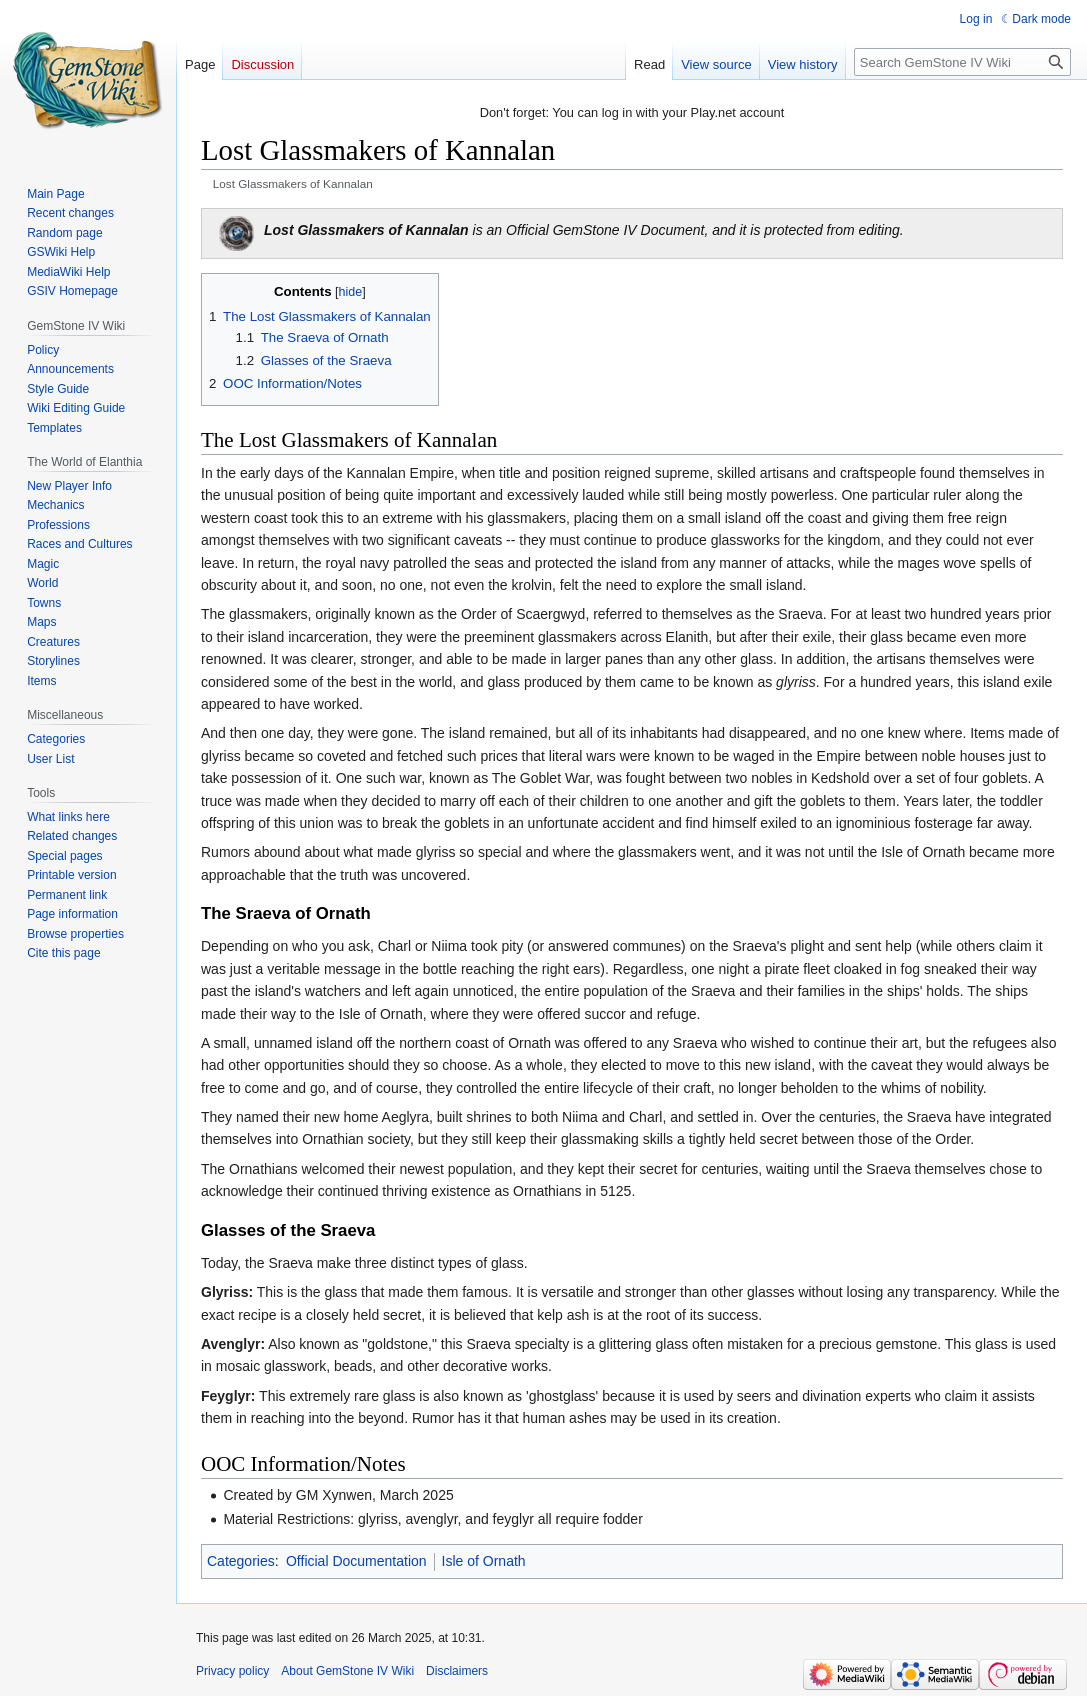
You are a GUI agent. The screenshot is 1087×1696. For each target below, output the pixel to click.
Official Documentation (356, 1561)
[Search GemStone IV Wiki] (962, 62)
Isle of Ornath (484, 1561)
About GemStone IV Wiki (347, 1671)
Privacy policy (232, 1671)
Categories (241, 1561)
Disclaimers (457, 1671)
